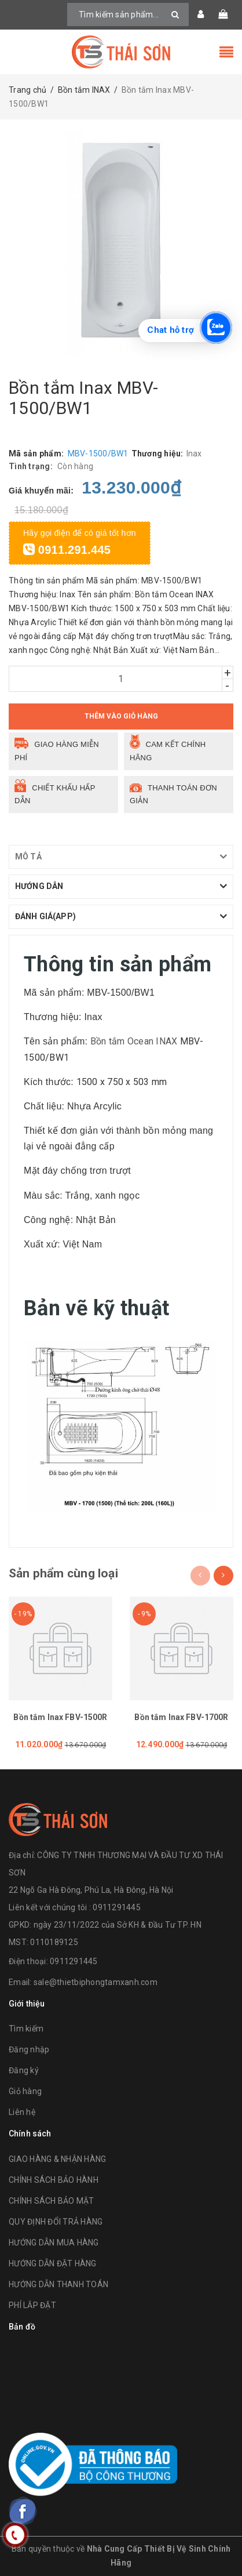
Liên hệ (22, 2112)
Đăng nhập (29, 2049)
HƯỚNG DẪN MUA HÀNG (54, 2242)
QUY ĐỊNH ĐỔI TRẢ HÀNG (55, 2221)
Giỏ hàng (25, 2091)
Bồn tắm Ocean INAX (134, 1041)
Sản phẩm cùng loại (63, 1573)
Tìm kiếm (26, 2028)
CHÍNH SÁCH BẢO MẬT (51, 2200)
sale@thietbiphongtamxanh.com (95, 1982)
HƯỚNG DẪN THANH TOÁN (58, 2284)
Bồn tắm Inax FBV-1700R (181, 1717)
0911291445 (74, 1961)
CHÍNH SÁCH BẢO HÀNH (53, 2180)
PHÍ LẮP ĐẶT (32, 2305)
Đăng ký (24, 2070)
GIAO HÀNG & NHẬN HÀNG (57, 2159)
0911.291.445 (67, 549)
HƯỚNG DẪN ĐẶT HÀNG (53, 2263)
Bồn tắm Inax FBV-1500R (60, 1717)
